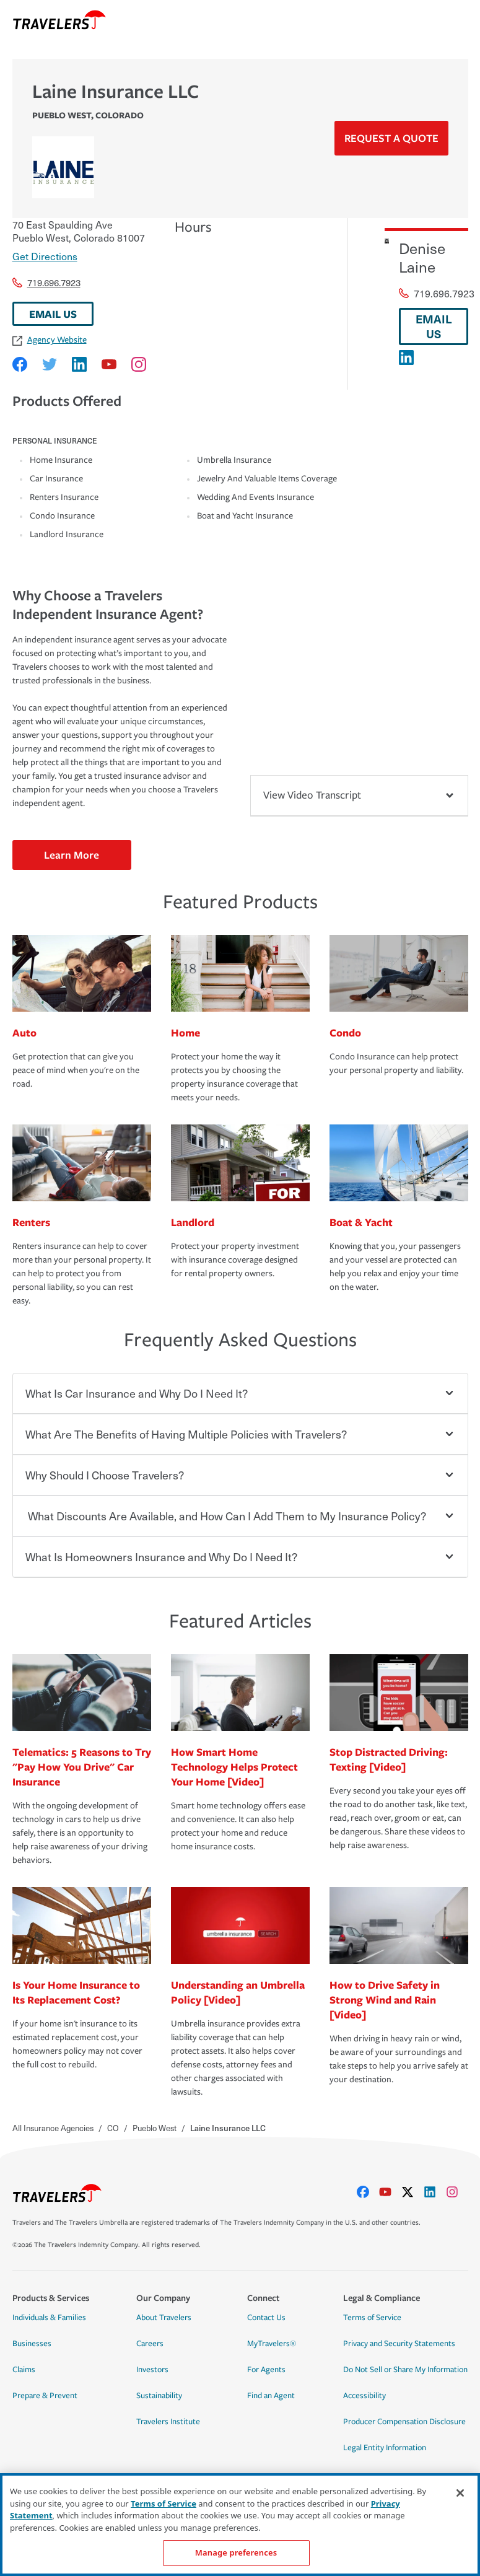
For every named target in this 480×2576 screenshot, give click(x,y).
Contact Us (266, 2318)
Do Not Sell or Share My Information (405, 2370)
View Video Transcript (359, 795)
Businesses (31, 2344)
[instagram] (457, 2192)
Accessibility (364, 2396)
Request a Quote (391, 138)
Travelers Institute (168, 2422)
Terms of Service (372, 2318)
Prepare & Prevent (44, 2396)
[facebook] (368, 2192)
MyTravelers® (271, 2344)
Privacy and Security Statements (399, 2344)
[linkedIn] (435, 2192)
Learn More (71, 855)
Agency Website (49, 340)
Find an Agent (271, 2396)
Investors (152, 2370)
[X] (412, 2192)
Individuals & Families (49, 2318)
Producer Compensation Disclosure (404, 2422)
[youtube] (390, 2192)
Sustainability (159, 2396)
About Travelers (163, 2318)
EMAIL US (53, 314)
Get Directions (44, 255)
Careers (150, 2344)
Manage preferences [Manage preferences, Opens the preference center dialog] (236, 2552)
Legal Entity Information (384, 2448)
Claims (23, 2370)
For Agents (266, 2370)
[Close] (460, 2493)
